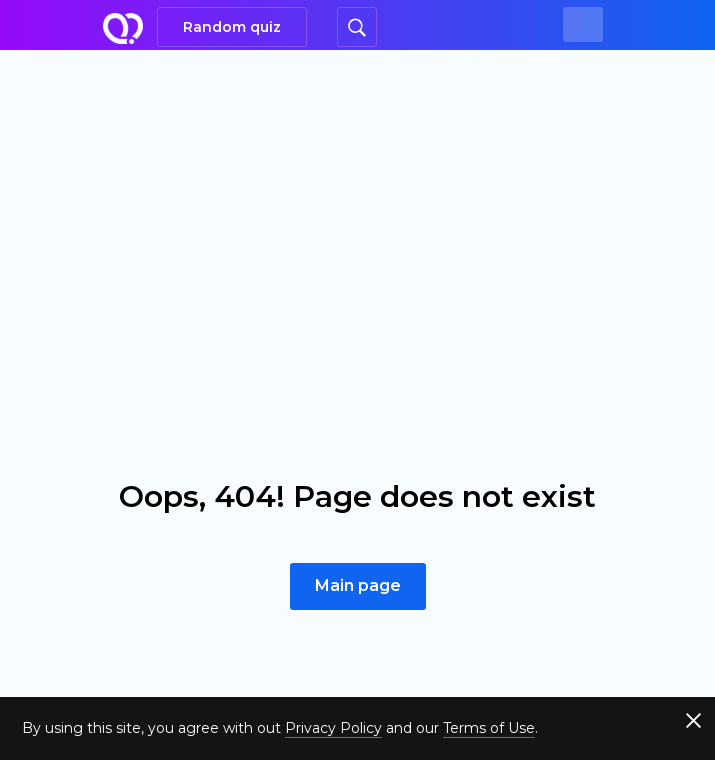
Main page (358, 585)
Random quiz (232, 27)
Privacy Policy (333, 728)
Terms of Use (489, 728)
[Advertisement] (357, 200)
